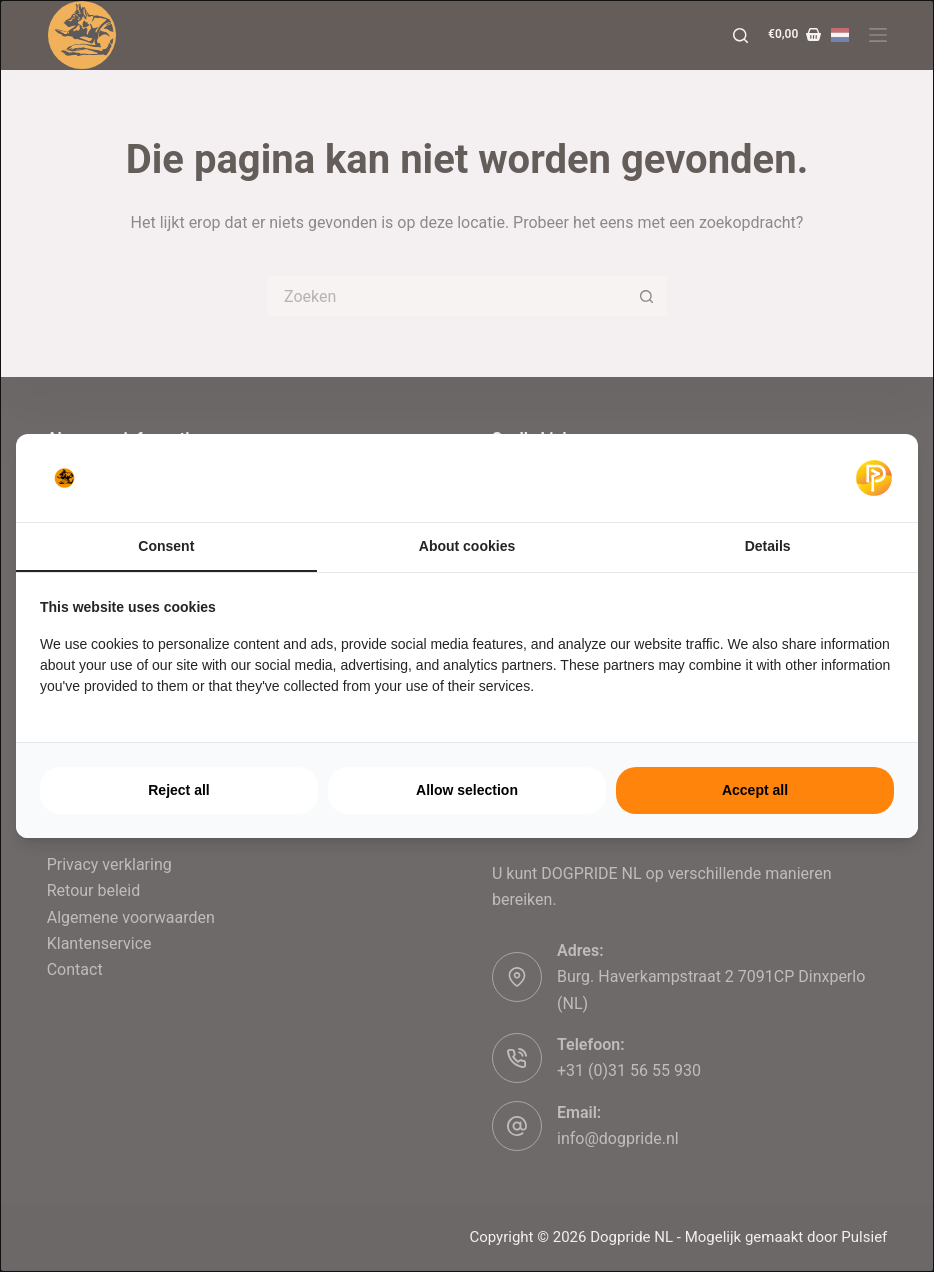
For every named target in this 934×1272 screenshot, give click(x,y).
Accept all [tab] (755, 790)
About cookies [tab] (467, 546)
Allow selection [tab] (467, 790)
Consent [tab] (166, 546)
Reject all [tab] (178, 790)
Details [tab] (768, 546)
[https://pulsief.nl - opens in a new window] (874, 478)
